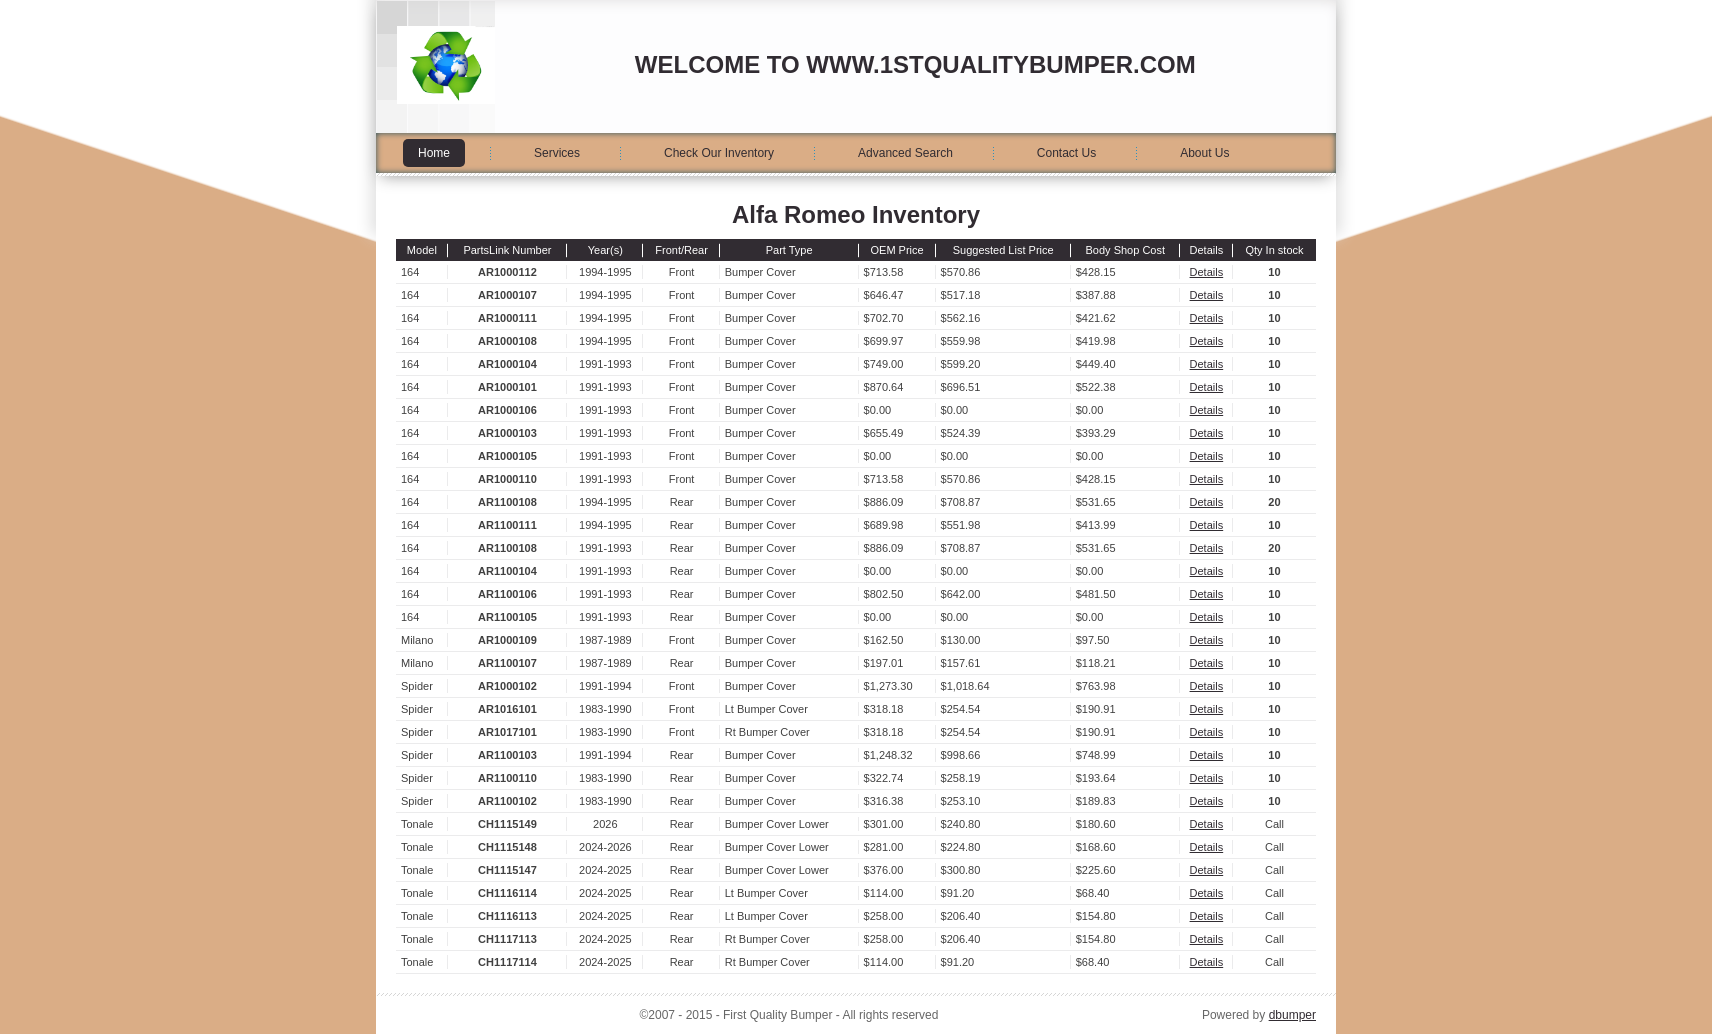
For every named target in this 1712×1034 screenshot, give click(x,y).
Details (1207, 272)
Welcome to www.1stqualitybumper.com (915, 64)
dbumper (1292, 1015)
